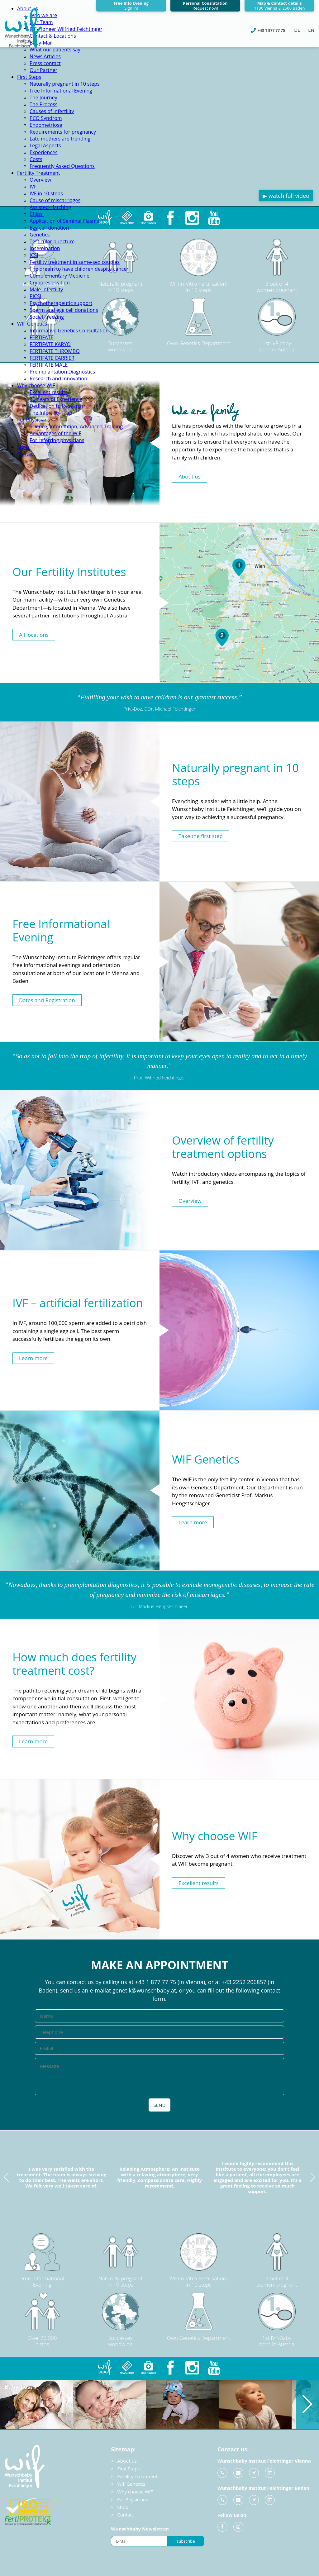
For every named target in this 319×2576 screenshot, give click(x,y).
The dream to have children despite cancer (79, 268)
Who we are (43, 15)
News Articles (45, 56)
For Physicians (33, 419)
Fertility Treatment (38, 172)
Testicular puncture (52, 241)
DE (297, 30)
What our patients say (55, 49)
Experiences (44, 152)
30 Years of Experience (56, 399)
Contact (26, 453)
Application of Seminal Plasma (64, 220)
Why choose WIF (36, 385)
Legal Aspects (45, 145)
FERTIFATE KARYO (50, 344)
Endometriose (46, 124)
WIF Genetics (32, 323)
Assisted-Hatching (50, 207)
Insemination (45, 248)
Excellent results (48, 392)
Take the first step (201, 836)
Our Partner (43, 70)
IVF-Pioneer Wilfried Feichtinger (66, 29)
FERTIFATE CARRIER (52, 358)
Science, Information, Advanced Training (76, 426)
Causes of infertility (52, 111)
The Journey (43, 97)
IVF (33, 186)
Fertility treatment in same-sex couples (75, 262)
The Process (43, 104)
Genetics (40, 234)
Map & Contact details (279, 5)
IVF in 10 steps (46, 193)
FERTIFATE (41, 337)
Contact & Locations (53, 35)
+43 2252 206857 (244, 1982)
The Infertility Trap (51, 412)
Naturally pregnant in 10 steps (65, 83)
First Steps (29, 77)
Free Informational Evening (61, 90)
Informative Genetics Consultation (69, 330)
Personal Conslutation (205, 5)
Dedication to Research (56, 405)
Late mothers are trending (60, 138)
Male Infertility (46, 289)
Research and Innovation (58, 378)
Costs (36, 159)
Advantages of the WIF (55, 433)
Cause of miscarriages (55, 200)
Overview (40, 179)
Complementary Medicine (59, 275)
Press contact (45, 63)
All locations (34, 634)
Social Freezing (47, 316)
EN (311, 30)
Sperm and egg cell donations (64, 310)
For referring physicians (57, 440)
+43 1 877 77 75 (155, 1982)
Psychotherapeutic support (61, 303)
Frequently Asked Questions (62, 166)
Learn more (33, 1358)
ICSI (34, 255)
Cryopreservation (50, 282)
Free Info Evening (131, 5)
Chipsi (37, 214)
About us (190, 476)
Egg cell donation (49, 227)
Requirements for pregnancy (63, 131)
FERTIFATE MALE (49, 364)
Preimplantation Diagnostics (62, 371)
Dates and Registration (47, 1000)
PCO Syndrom (46, 118)
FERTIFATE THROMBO (55, 351)
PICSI (35, 296)
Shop (23, 447)
